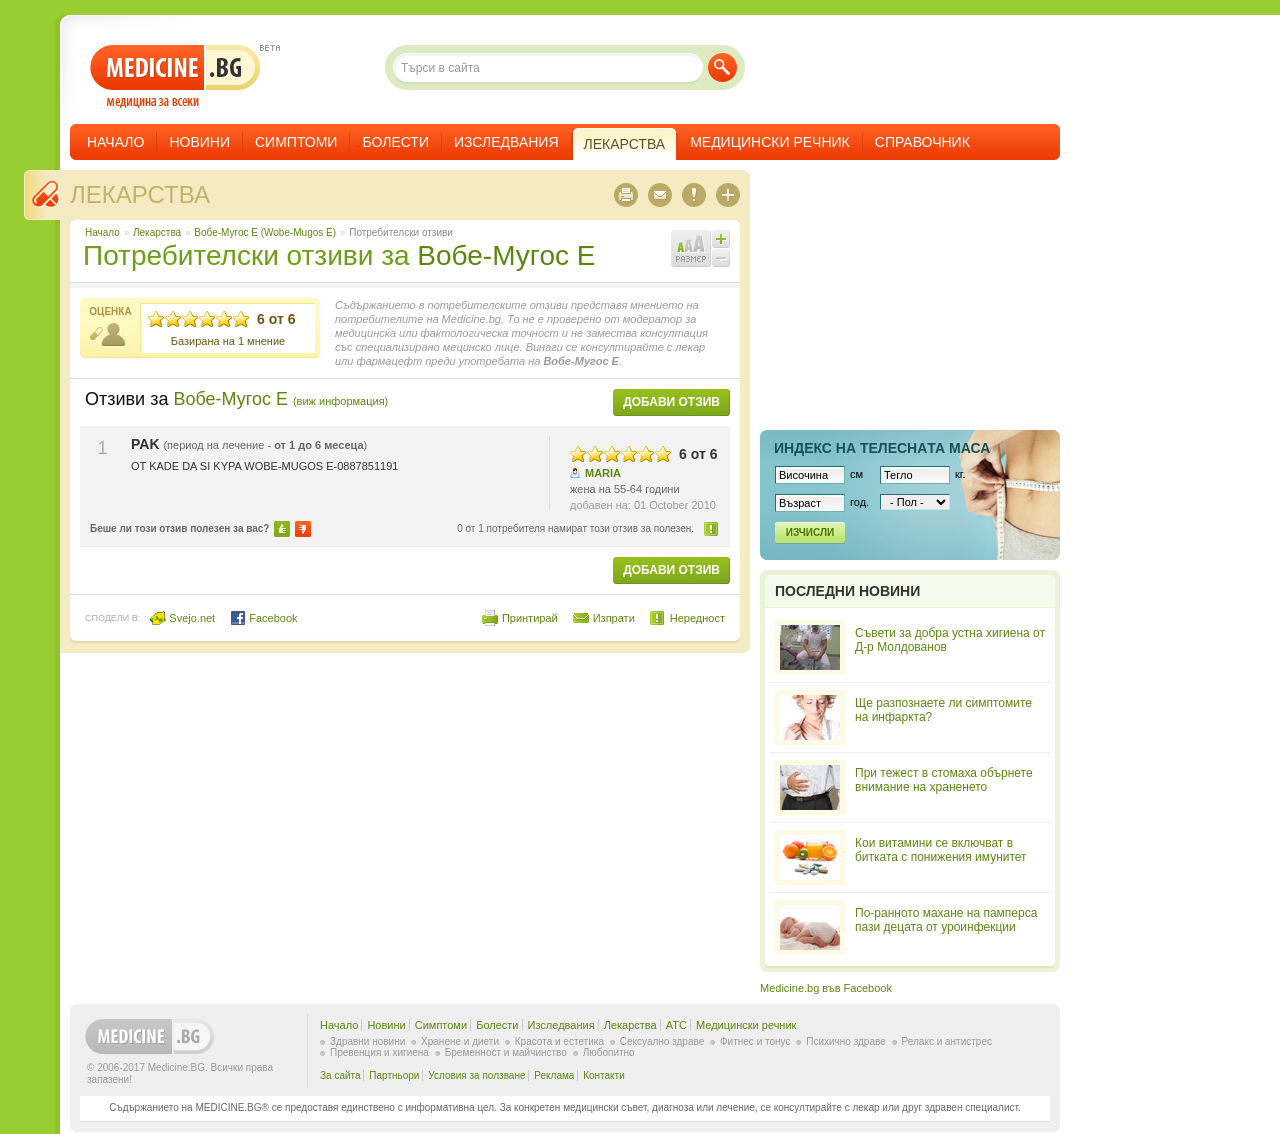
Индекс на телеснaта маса (882, 448)
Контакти (604, 1075)
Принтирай (530, 618)
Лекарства (140, 194)
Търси (722, 67)
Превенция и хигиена (379, 1052)
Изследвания (506, 142)
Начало (115, 142)
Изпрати (614, 618)
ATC (676, 1025)
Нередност (712, 528)
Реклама (554, 1075)
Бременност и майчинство (506, 1052)
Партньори (394, 1075)
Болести (395, 142)
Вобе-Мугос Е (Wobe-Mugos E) (265, 232)
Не (303, 529)
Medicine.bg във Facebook (826, 988)
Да (282, 529)
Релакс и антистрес (947, 1041)
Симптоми (296, 142)
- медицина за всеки (175, 76)
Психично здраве (846, 1041)
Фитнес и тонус (755, 1041)
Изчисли (810, 532)
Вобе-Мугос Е (506, 255)
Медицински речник (770, 142)
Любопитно (609, 1052)
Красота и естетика (559, 1041)
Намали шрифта (721, 258)
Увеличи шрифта (721, 239)
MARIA (603, 473)
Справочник (922, 142)
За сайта (340, 1075)
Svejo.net (182, 618)
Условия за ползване (476, 1075)
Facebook (263, 618)
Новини (199, 142)
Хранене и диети (460, 1041)
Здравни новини (367, 1041)
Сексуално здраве (662, 1041)
